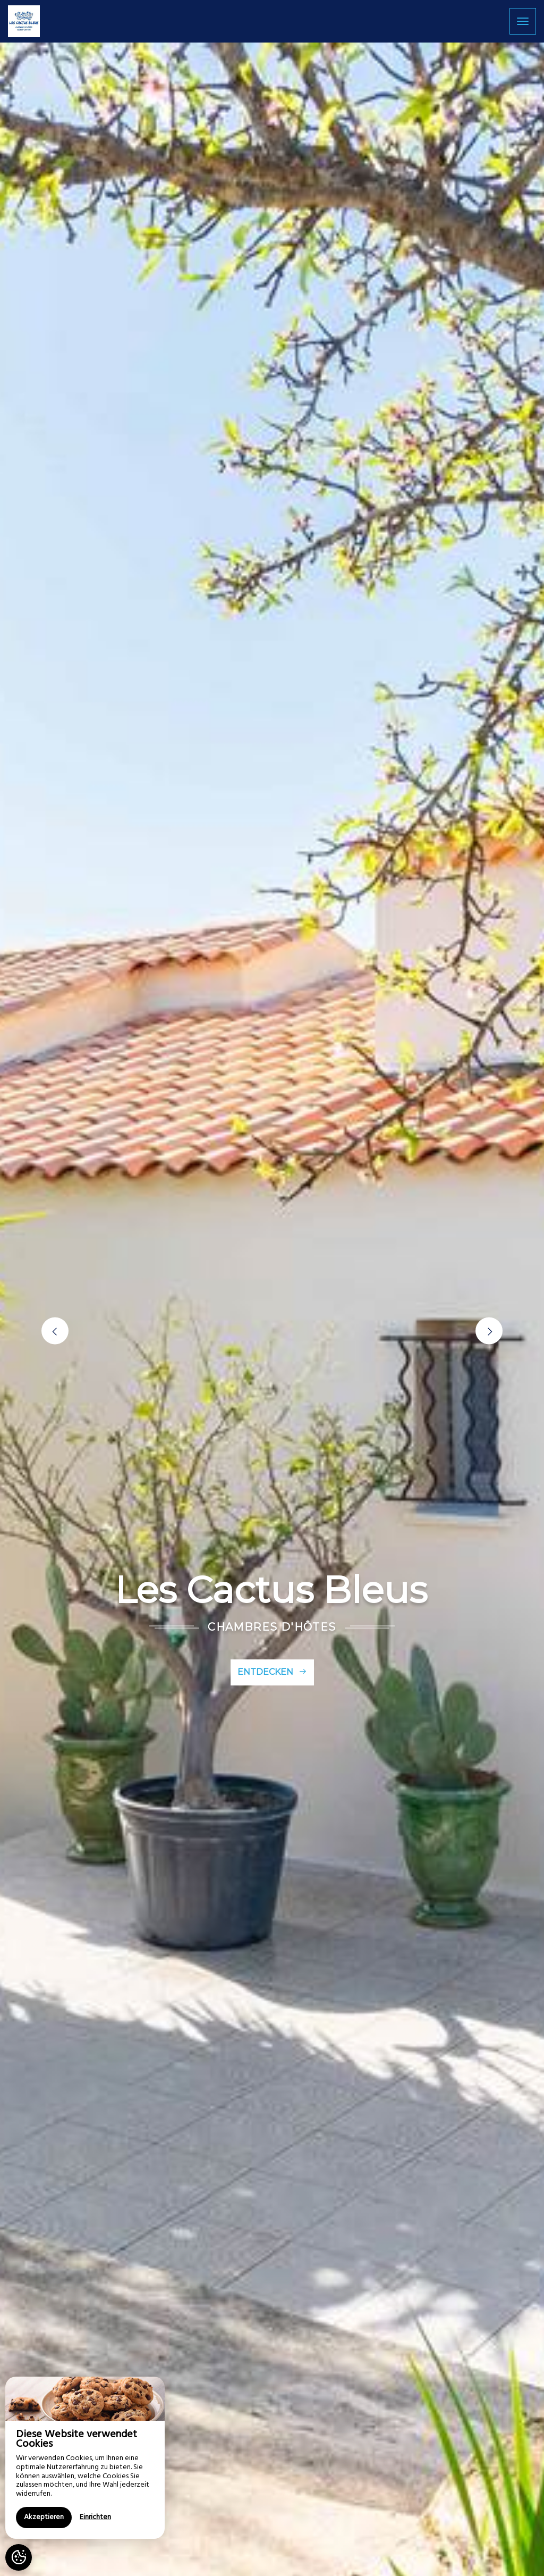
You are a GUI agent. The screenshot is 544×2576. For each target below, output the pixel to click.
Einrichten (95, 2517)
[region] (85, 2458)
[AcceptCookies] (18, 2557)
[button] (55, 1330)
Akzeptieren (44, 2517)
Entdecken (272, 1672)
